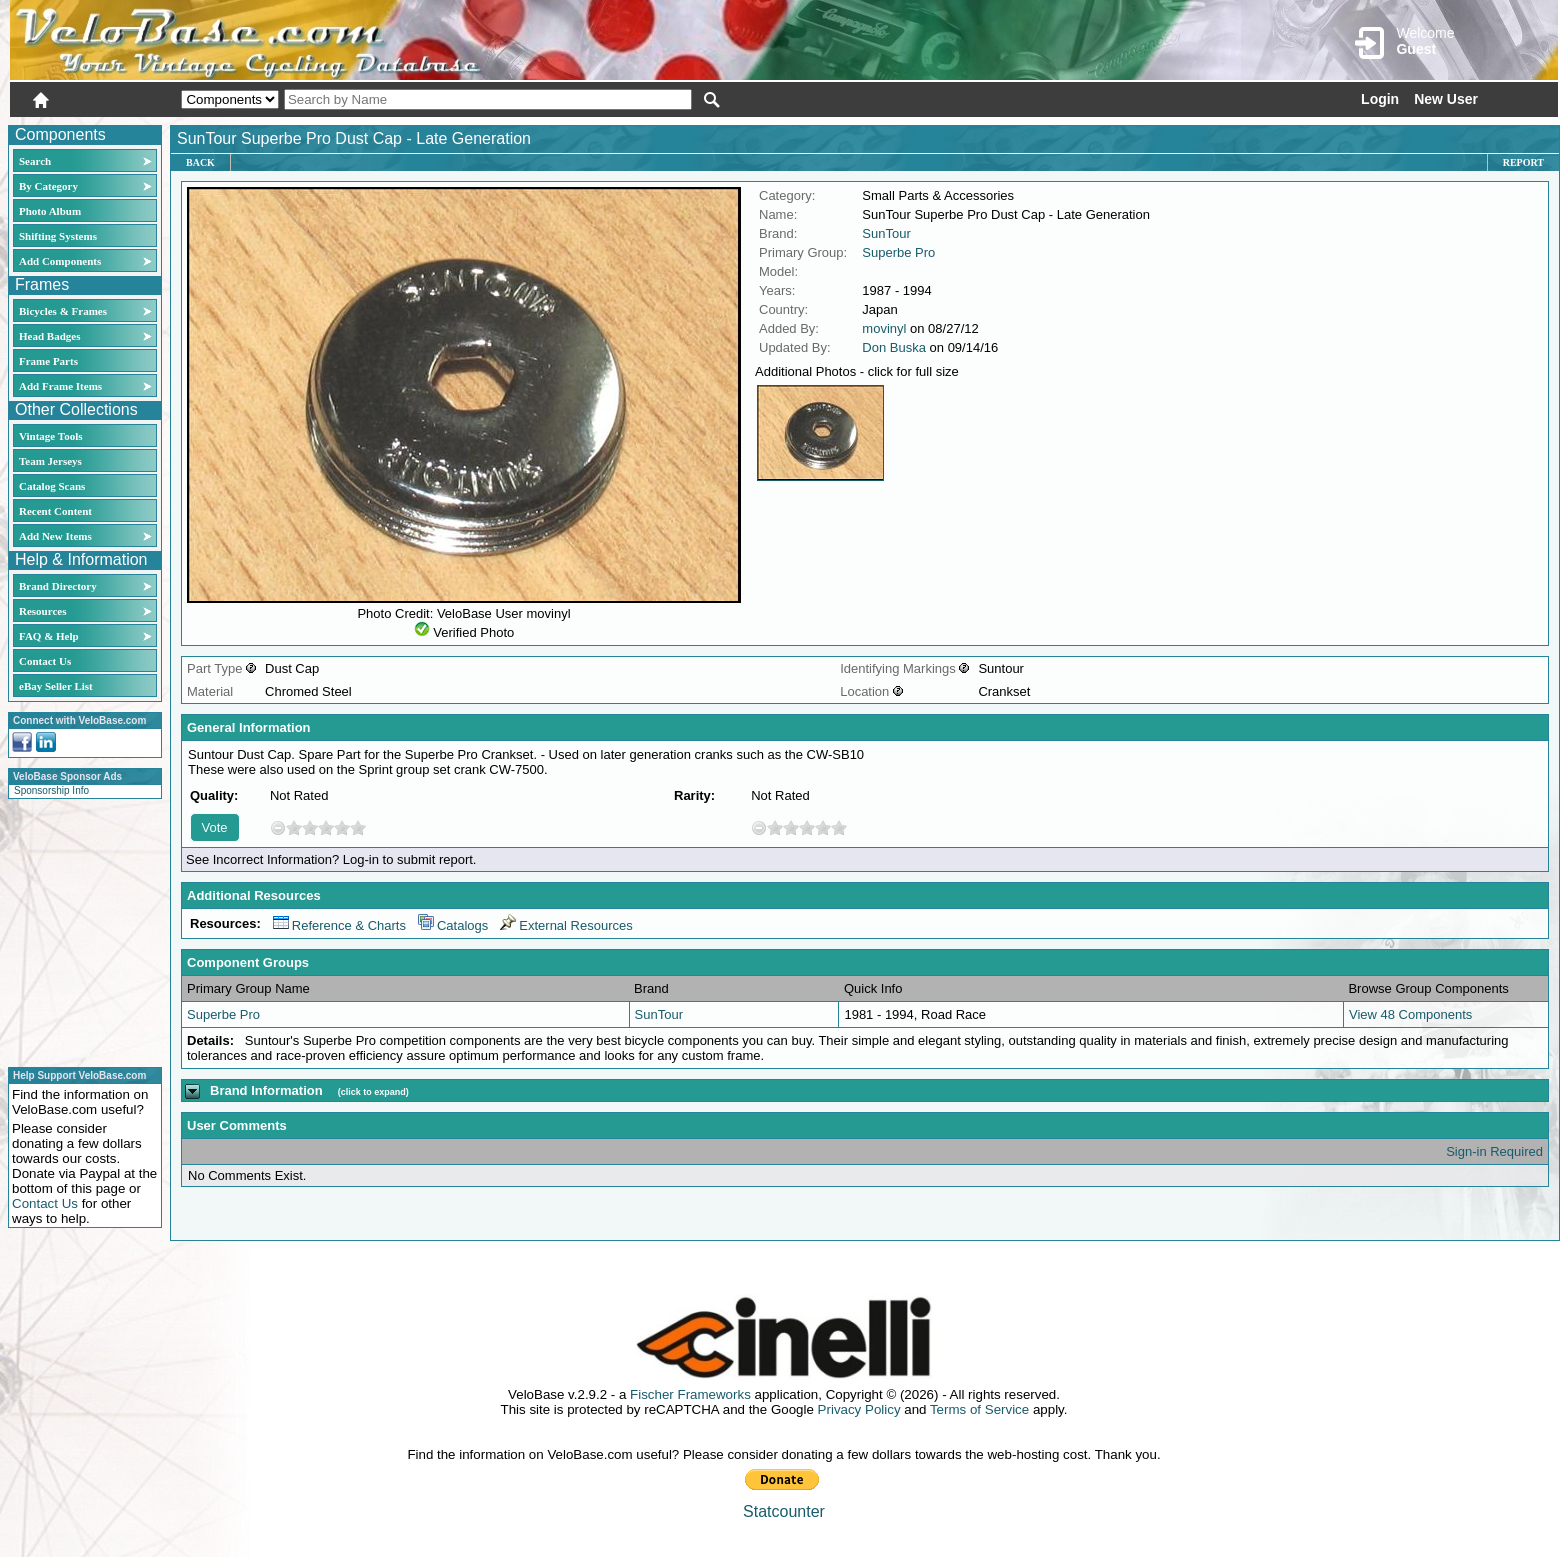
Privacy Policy (859, 1409)
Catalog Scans (52, 486)
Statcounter (784, 1511)
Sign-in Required (1494, 1151)
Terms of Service (979, 1409)
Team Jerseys (50, 461)
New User (1446, 99)
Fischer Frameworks (690, 1394)
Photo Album (50, 211)
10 (358, 827)
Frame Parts (48, 361)
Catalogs (453, 925)
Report (1523, 162)
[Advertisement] (79, 930)
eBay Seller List (56, 686)
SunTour (886, 233)
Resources (42, 611)
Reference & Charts (339, 925)
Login (1380, 99)
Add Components (60, 261)
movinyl (884, 328)
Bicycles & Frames (64, 311)
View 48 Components (1410, 1014)
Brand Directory (58, 586)
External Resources (566, 925)
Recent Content (55, 511)
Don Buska (894, 347)
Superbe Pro (898, 252)
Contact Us (45, 661)
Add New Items (55, 536)
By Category (48, 186)
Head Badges (49, 336)
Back (200, 162)
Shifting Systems (58, 236)
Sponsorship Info (51, 790)
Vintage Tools (50, 436)
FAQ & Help (49, 636)
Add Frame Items (60, 386)
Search (35, 161)
